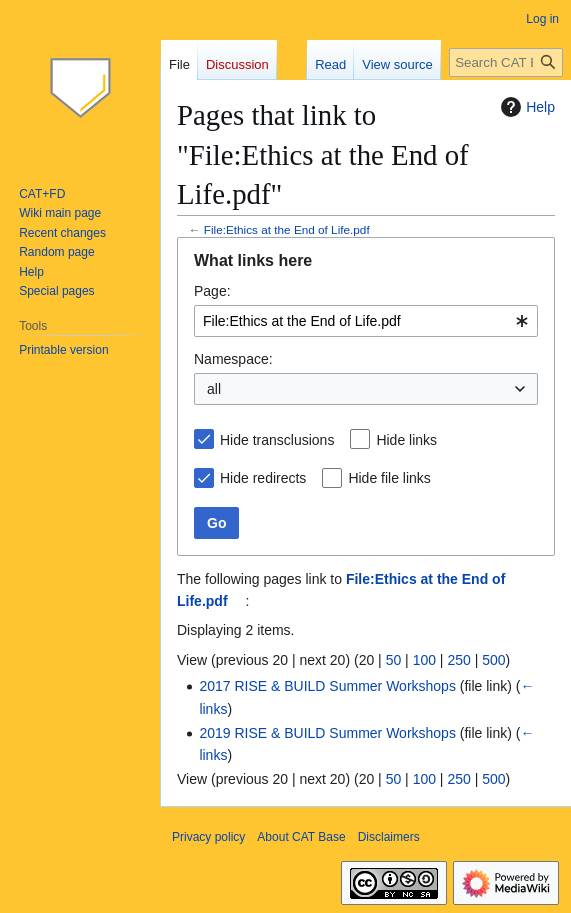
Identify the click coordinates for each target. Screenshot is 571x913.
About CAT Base (301, 837)
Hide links (406, 440)
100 (424, 660)
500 (493, 660)
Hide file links (389, 478)
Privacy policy (208, 837)
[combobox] (366, 321)
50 (394, 660)
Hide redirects (263, 478)
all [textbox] (214, 389)
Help (525, 107)
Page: (212, 291)
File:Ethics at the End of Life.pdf (287, 229)
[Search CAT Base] (506, 62)
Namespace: (233, 359)
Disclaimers (389, 837)
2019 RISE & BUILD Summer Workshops (327, 733)
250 (458, 660)
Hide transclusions (277, 440)
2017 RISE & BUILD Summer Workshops (327, 686)
